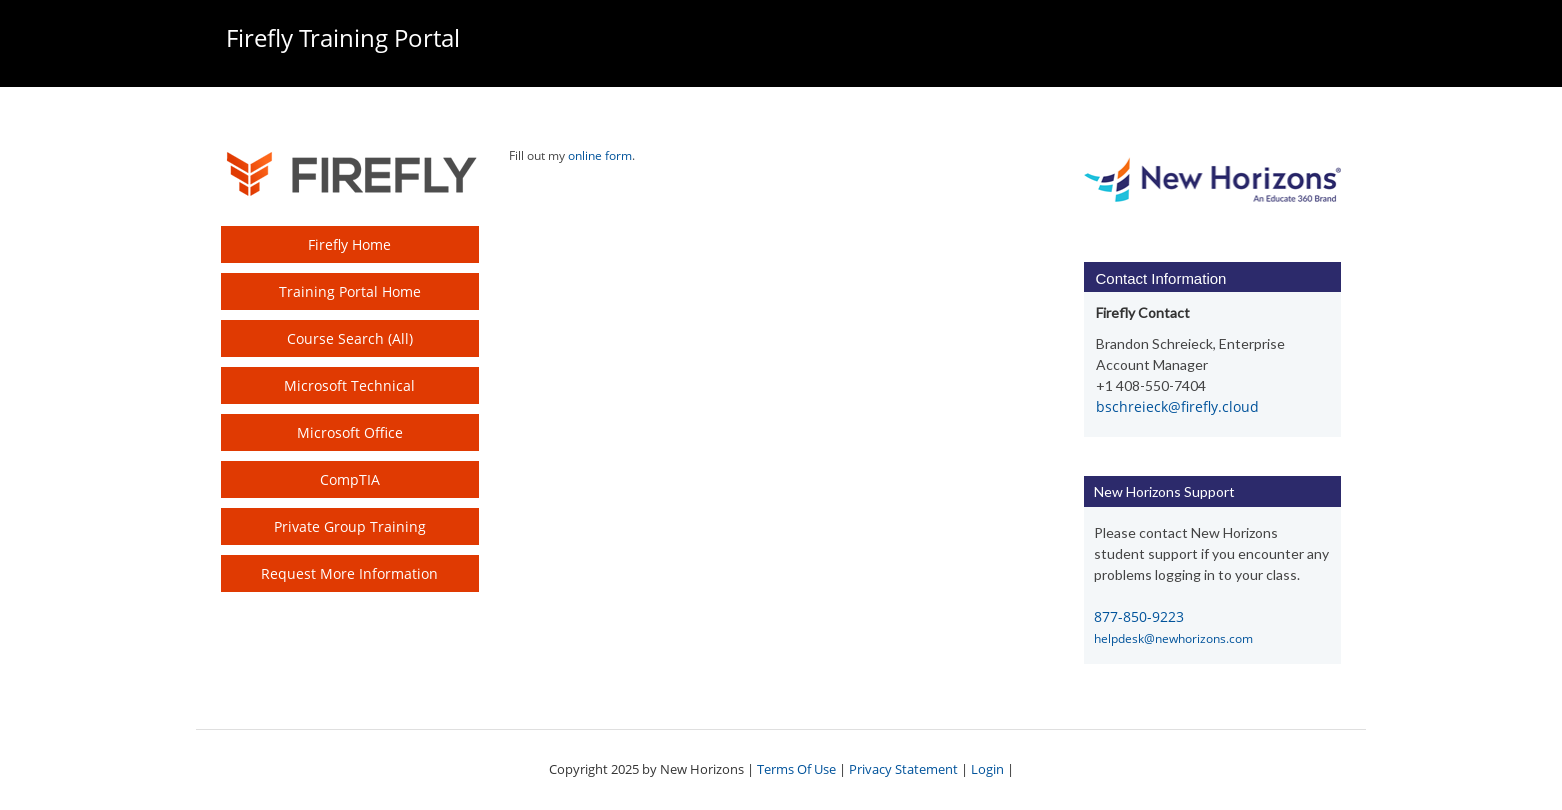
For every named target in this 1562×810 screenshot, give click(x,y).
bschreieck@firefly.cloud (1177, 406)
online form (600, 155)
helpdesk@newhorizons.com (1173, 638)
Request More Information (349, 573)
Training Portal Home (350, 291)
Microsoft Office (350, 432)
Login (987, 769)
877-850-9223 (1139, 616)
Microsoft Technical (349, 385)
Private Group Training (350, 526)
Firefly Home (349, 244)
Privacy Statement (903, 769)
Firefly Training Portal (343, 37)
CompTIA (350, 479)
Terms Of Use (796, 769)
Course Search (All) (350, 338)
